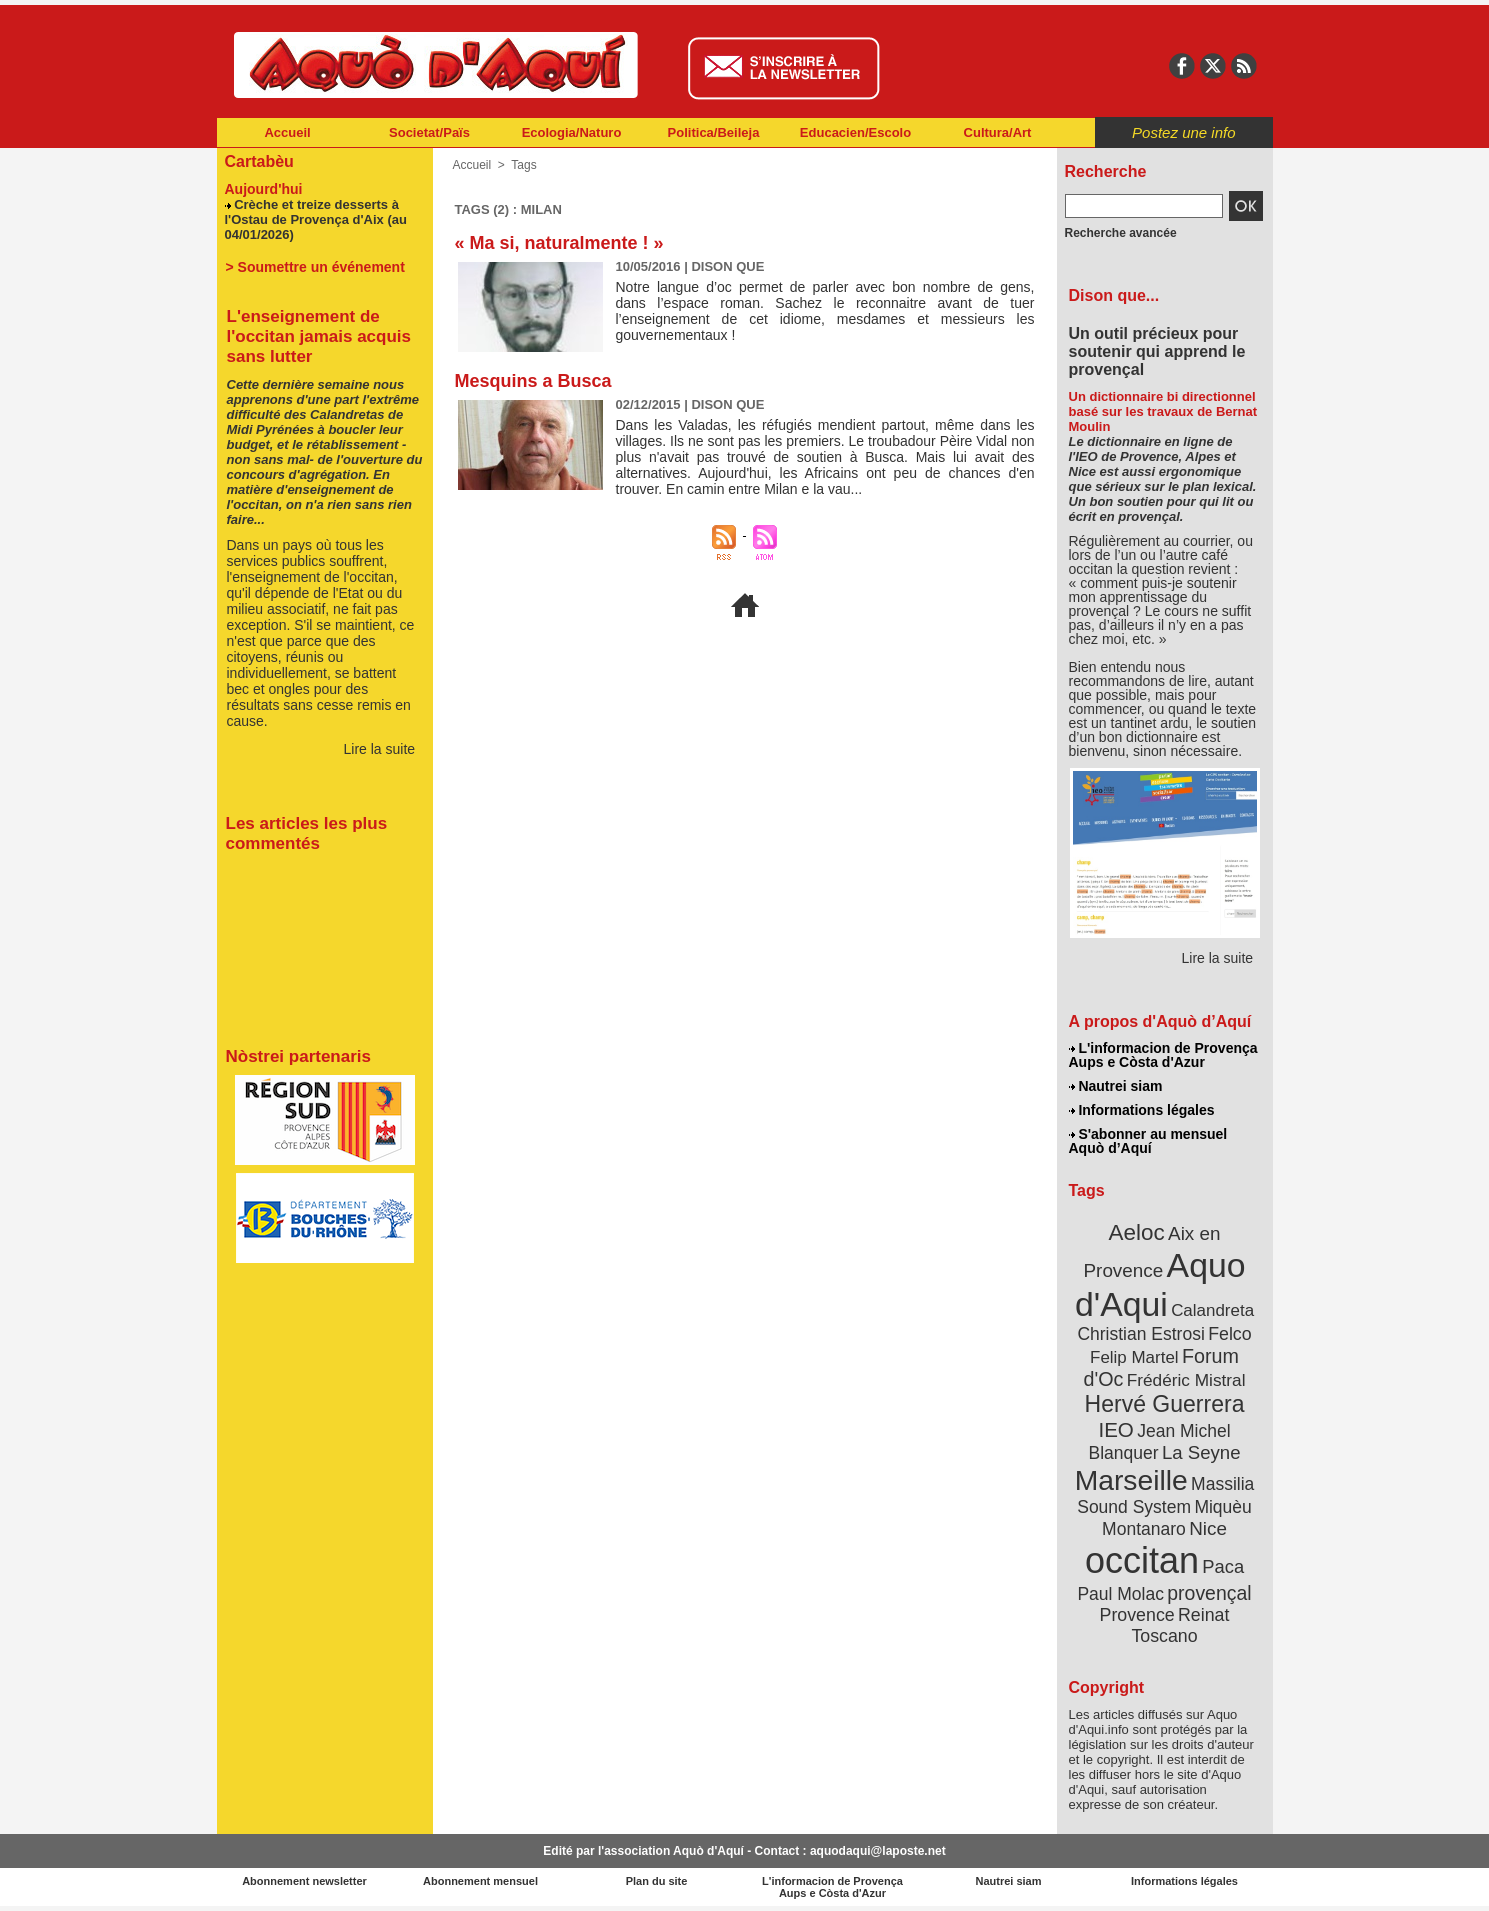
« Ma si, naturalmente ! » (559, 243)
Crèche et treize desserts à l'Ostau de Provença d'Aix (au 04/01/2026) (316, 219)
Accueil (287, 132)
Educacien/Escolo (855, 132)
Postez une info (1183, 132)
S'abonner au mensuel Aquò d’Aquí (1148, 1141)
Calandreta (1212, 1310)
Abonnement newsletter (304, 1881)
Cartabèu (259, 161)
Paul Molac (1120, 1594)
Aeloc (1136, 1232)
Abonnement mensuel (480, 1881)
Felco (1229, 1334)
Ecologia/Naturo (572, 132)
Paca (1223, 1566)
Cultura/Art (998, 132)
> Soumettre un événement (315, 267)
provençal (1209, 1593)
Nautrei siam (1116, 1086)
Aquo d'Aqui (1160, 1284)
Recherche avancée (1121, 233)
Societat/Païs (429, 132)
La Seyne (1201, 1452)
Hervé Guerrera (1165, 1404)
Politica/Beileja (714, 132)
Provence (1137, 1615)
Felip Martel (1134, 1357)
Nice (1208, 1528)
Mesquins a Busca (533, 381)
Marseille (1131, 1480)
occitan (1142, 1560)
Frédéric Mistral (1186, 1380)
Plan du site (657, 1881)
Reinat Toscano (1180, 1625)
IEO (1115, 1429)
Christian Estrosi (1140, 1334)
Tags (523, 165)
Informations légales (1142, 1110)
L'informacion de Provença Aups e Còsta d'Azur (1163, 1055)
